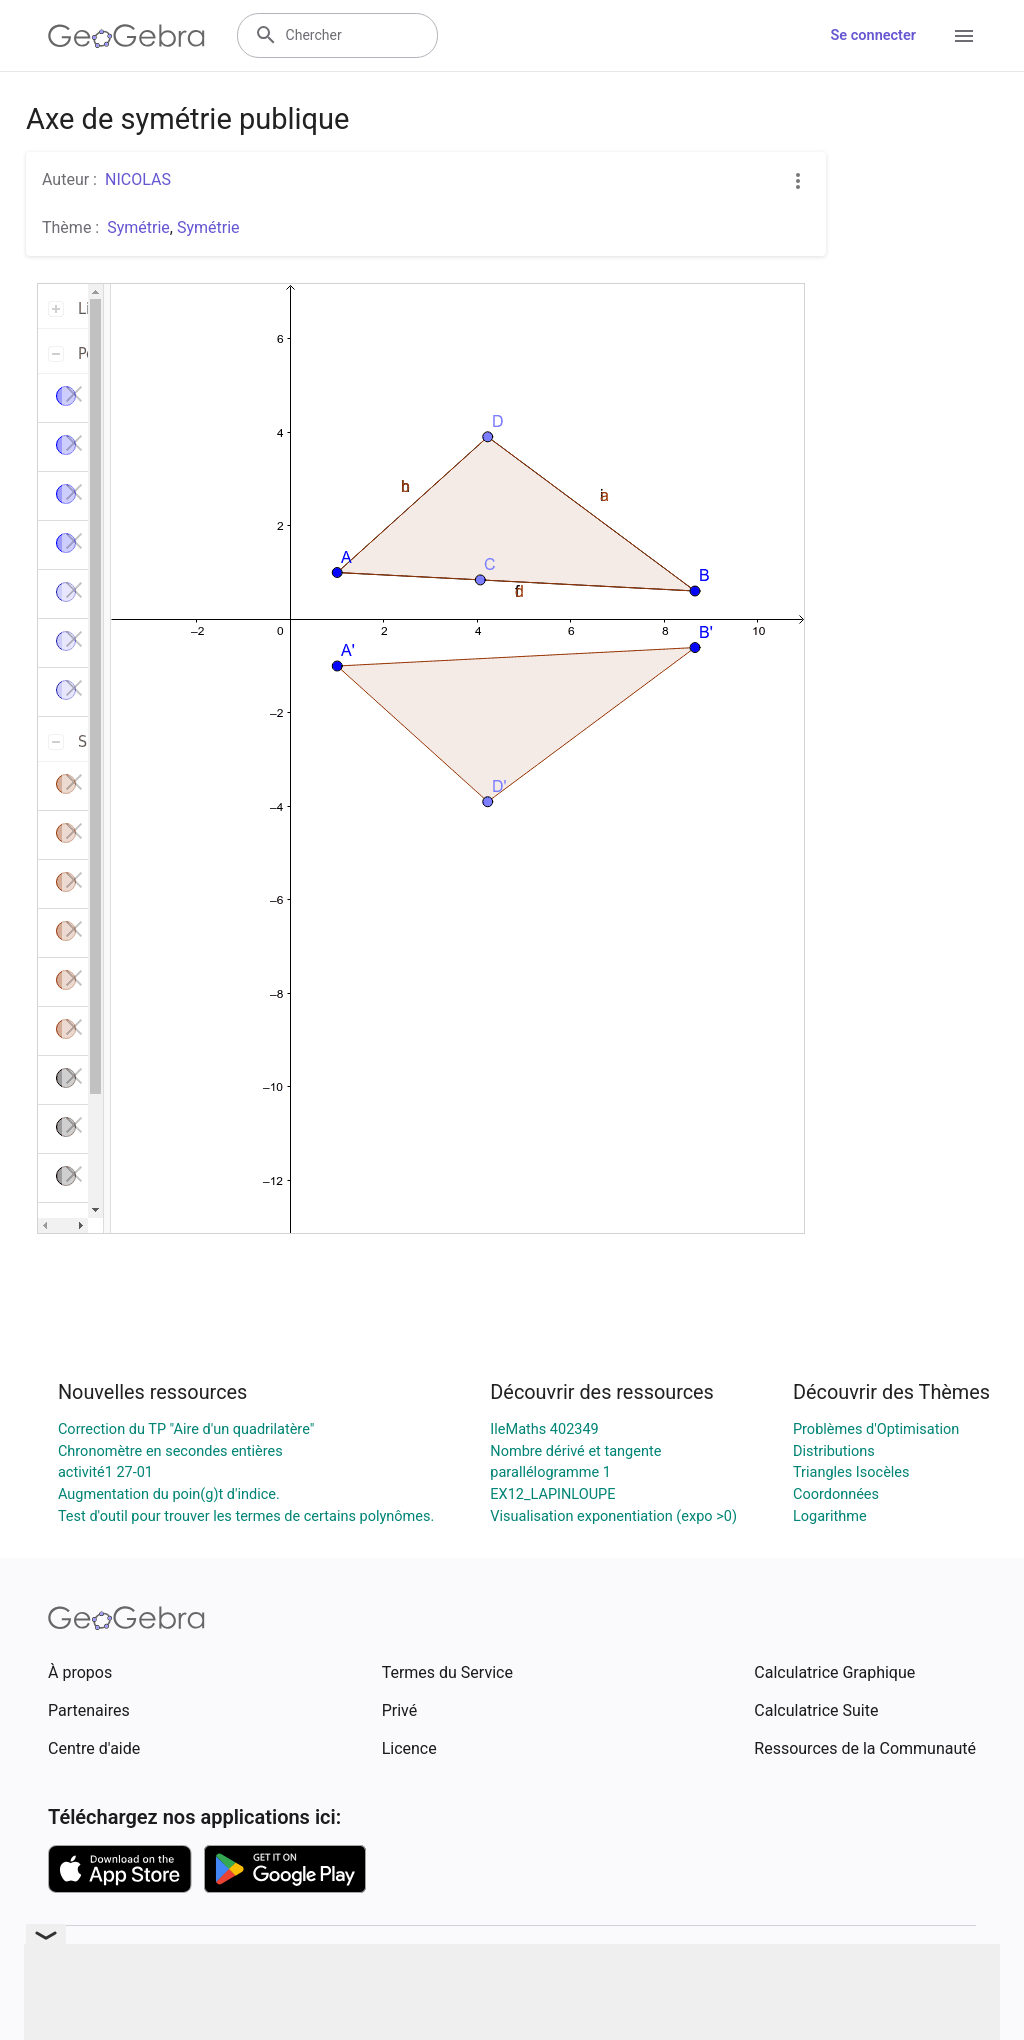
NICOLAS (138, 179)
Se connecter (873, 35)
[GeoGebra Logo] (126, 36)
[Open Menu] (964, 36)
